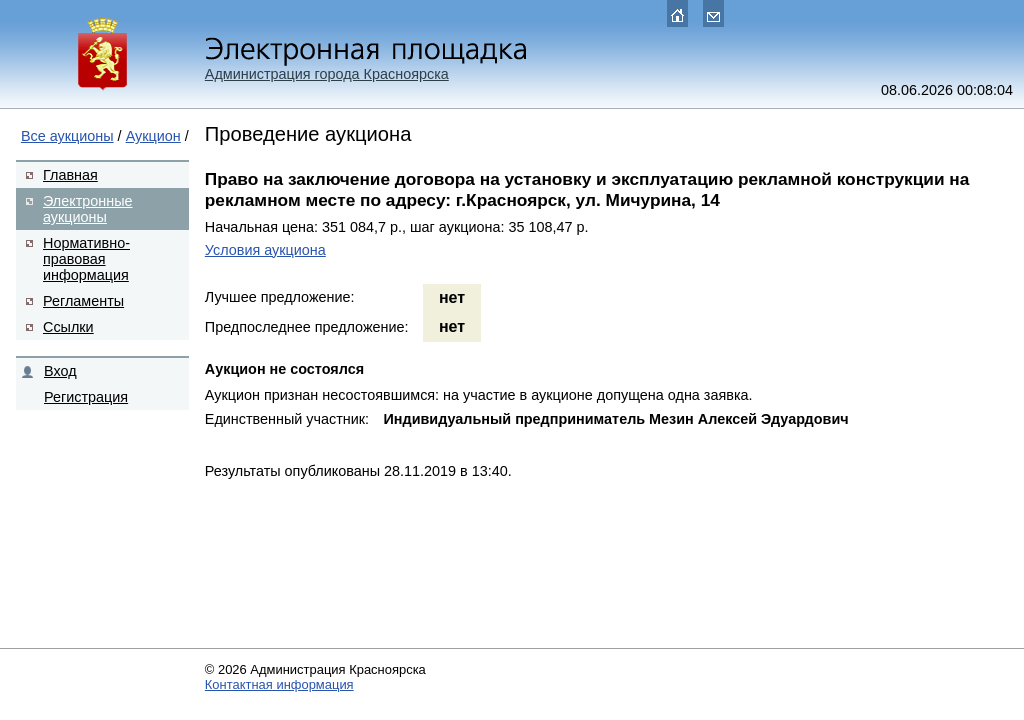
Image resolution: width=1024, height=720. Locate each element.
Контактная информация (279, 684)
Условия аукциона (265, 250)
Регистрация (86, 397)
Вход (60, 371)
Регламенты (83, 301)
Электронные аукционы (88, 209)
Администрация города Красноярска (327, 74)
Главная (70, 175)
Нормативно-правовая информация (86, 259)
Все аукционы (67, 136)
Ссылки (68, 327)
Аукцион (153, 136)
